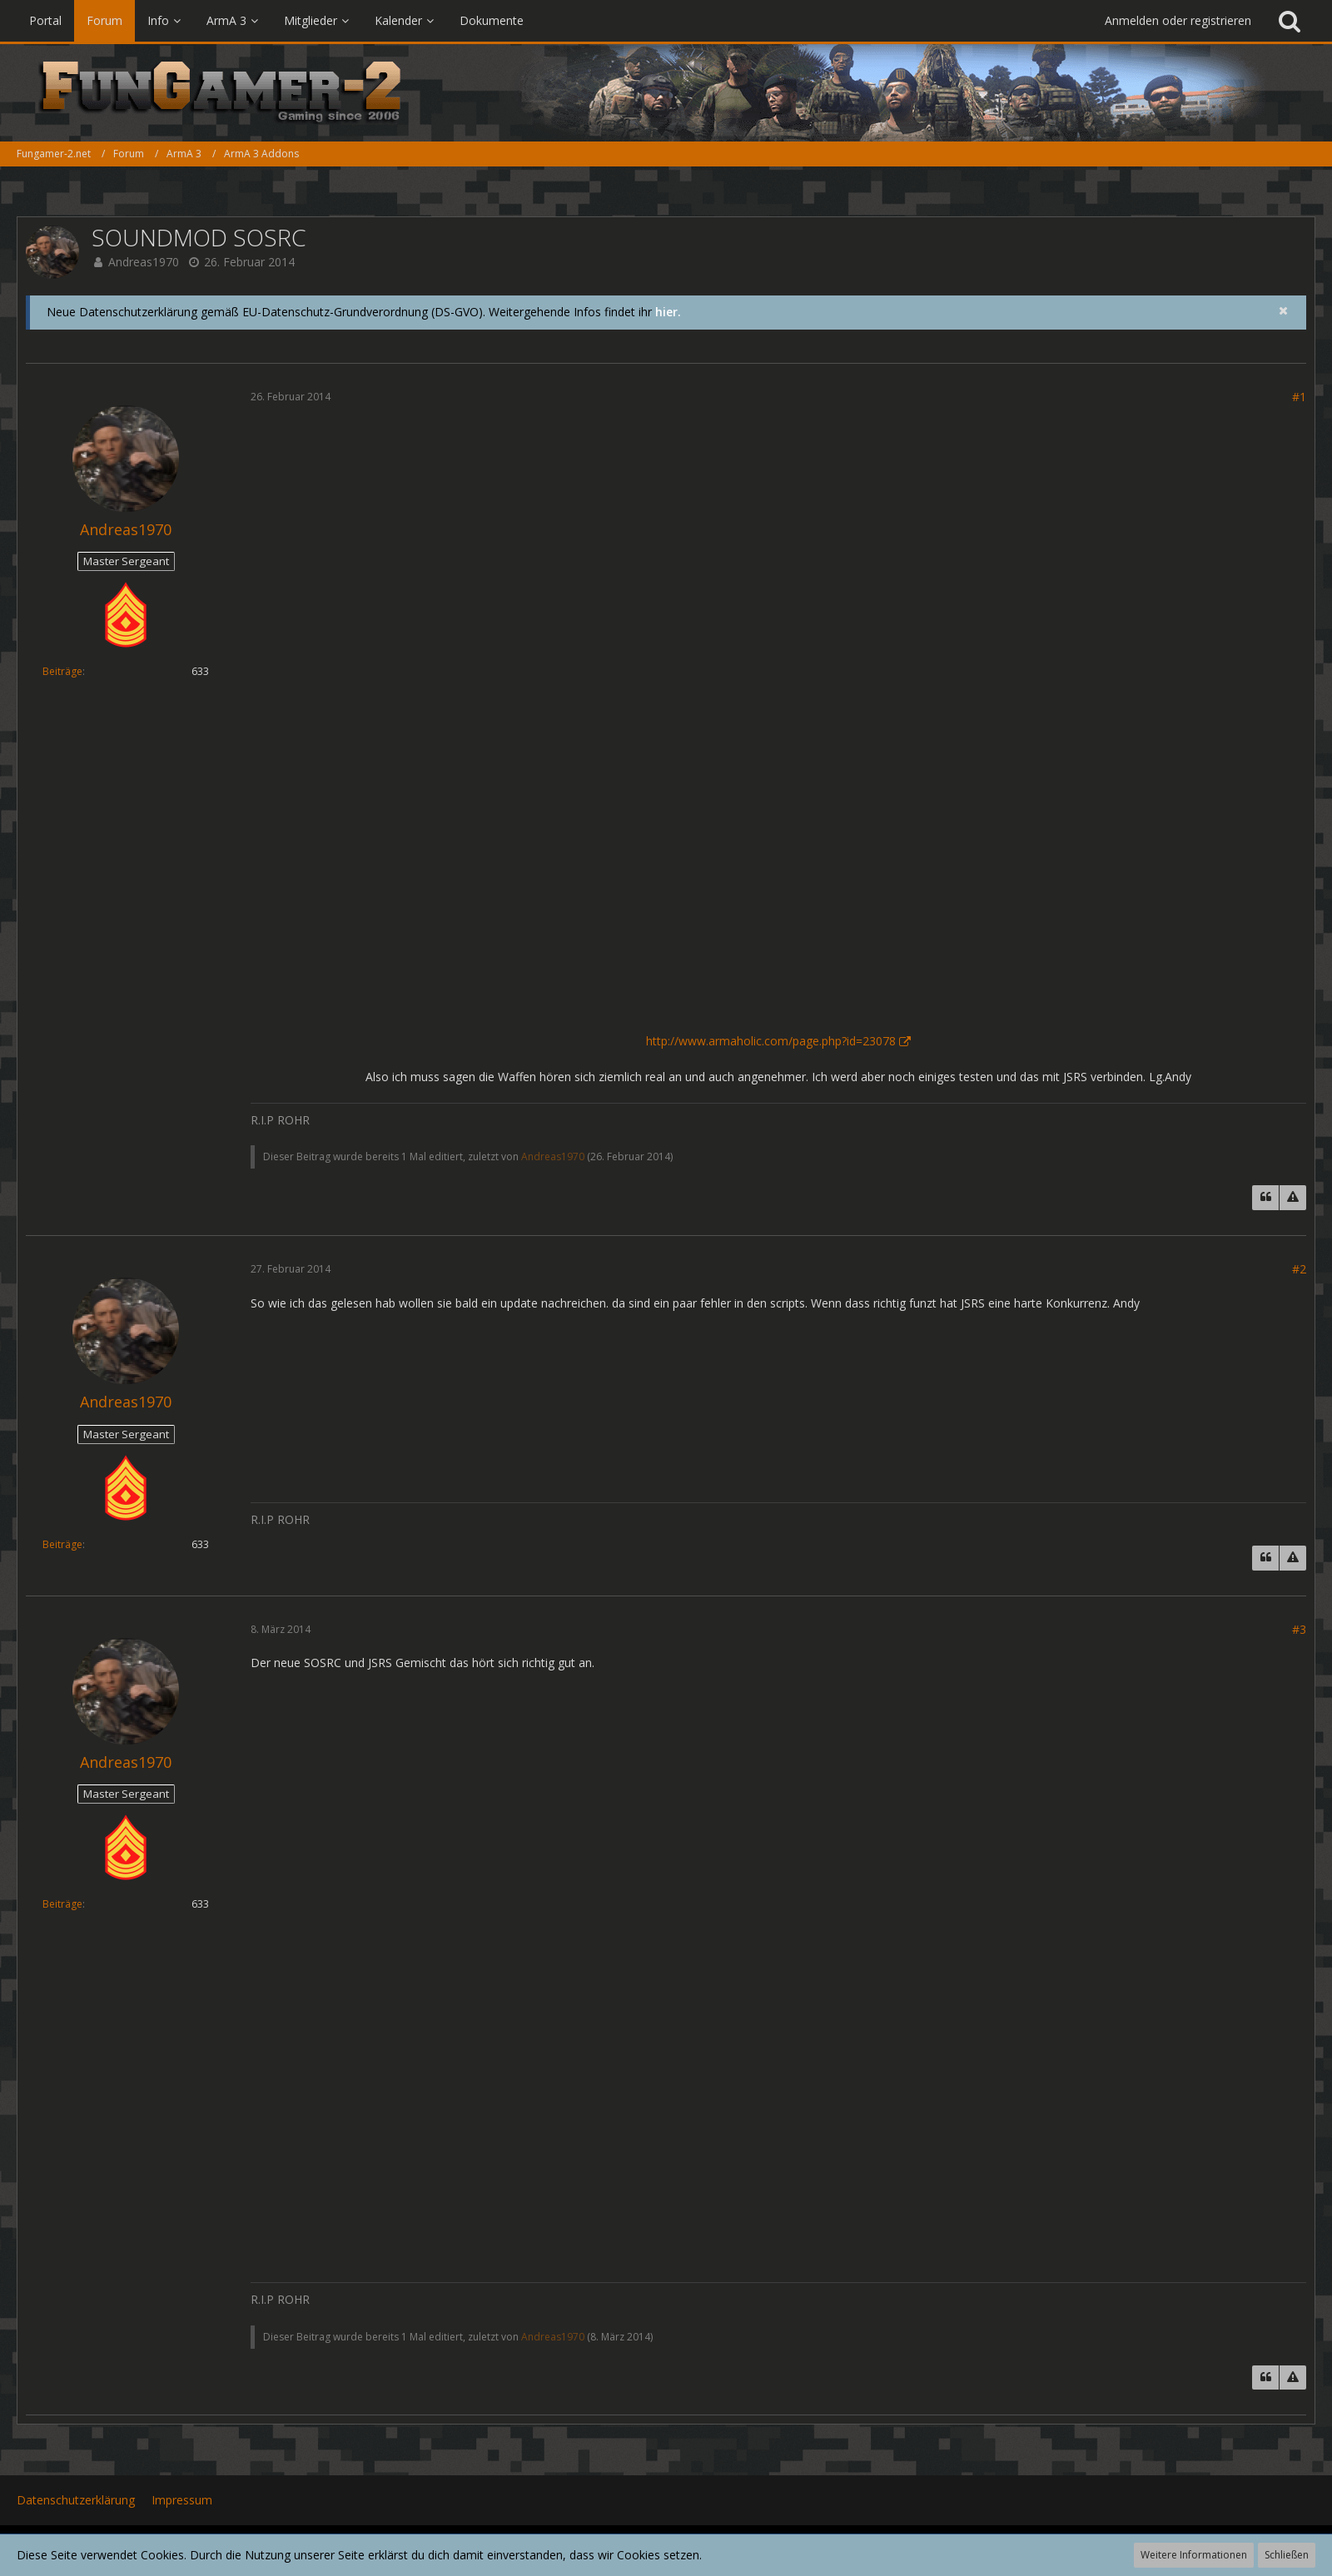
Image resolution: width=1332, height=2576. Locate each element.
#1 (1299, 397)
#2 (1299, 1269)
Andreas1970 (143, 262)
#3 (1299, 1629)
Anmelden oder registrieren (1178, 20)
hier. (668, 312)
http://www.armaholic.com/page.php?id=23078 (771, 1041)
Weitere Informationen (1194, 2555)
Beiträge (62, 671)
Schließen (1287, 2555)
